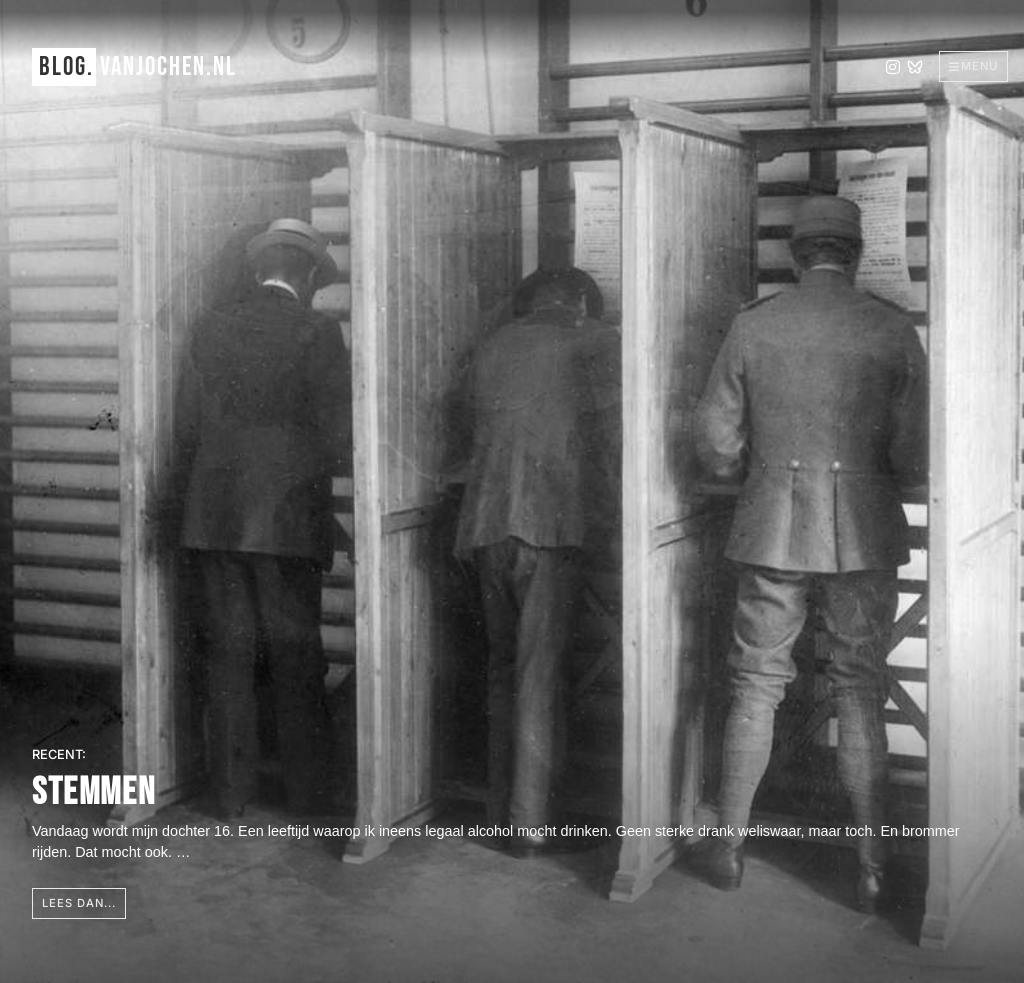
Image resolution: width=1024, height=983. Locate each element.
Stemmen (93, 792)
